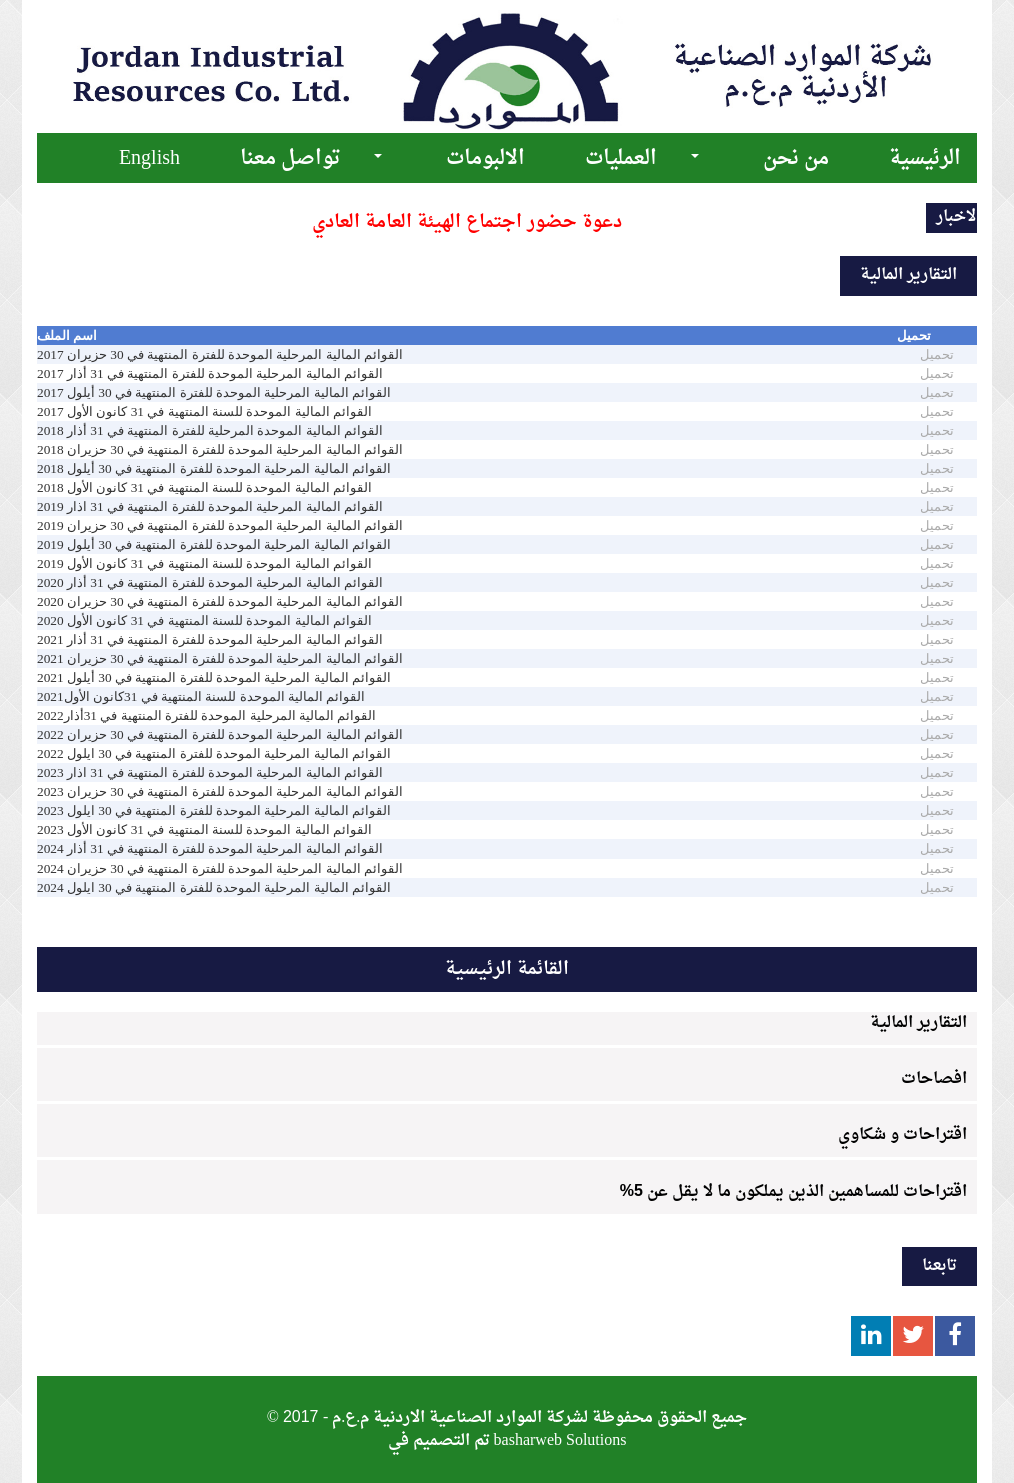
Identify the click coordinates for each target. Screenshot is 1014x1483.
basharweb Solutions (560, 1441)
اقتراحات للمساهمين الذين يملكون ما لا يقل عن (793, 1192)
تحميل (937, 354)
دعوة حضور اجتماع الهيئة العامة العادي (467, 222)
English (149, 159)
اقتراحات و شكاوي (902, 1135)
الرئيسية (925, 159)
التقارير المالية (918, 1023)
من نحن (796, 159)
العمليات (621, 159)
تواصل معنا (290, 159)
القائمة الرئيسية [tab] (507, 969)
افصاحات (934, 1079)
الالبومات (485, 159)
